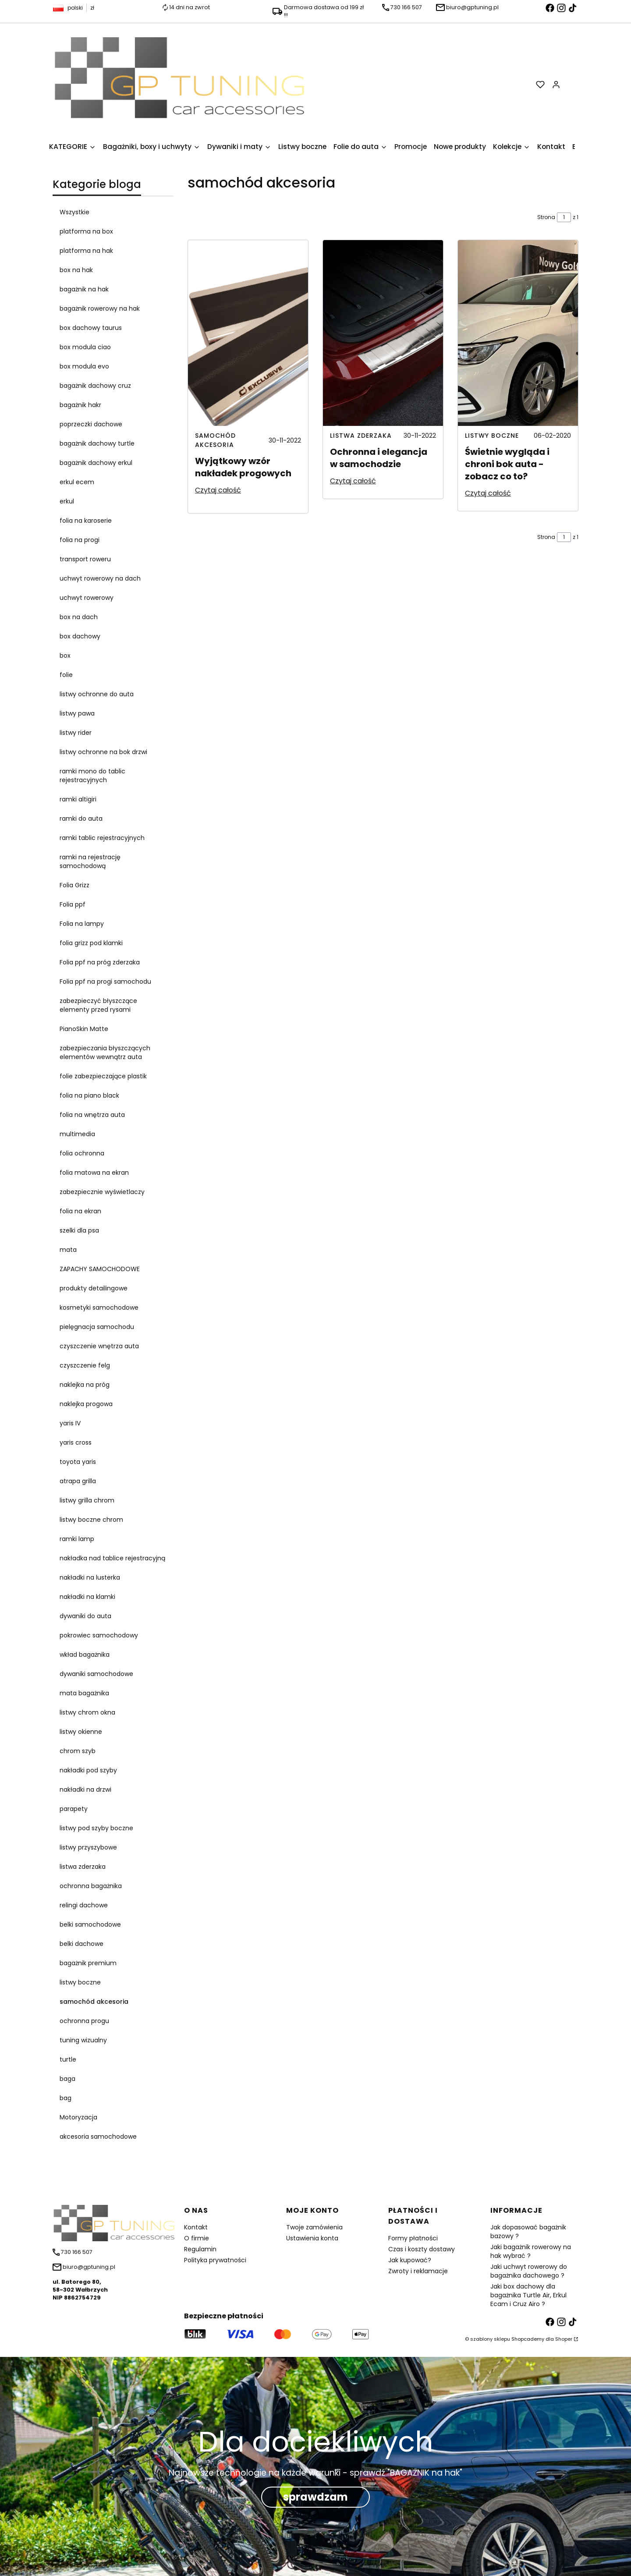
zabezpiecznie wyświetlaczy (102, 1191)
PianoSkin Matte (84, 1028)
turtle (68, 2059)
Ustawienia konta (312, 2238)
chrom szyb (78, 1751)
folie (66, 674)
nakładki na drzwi (85, 1789)
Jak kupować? (409, 2260)
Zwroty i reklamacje (418, 2271)
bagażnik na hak (84, 289)
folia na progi (79, 539)
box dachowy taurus (91, 327)
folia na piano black (89, 1095)
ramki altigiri (78, 799)
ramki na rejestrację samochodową (90, 861)
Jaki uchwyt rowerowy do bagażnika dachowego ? (528, 2271)
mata (68, 1249)
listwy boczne (80, 1982)
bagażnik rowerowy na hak (100, 308)
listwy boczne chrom (91, 1519)
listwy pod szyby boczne (96, 1828)
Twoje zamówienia (314, 2227)
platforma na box (86, 231)
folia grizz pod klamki (91, 943)
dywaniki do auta (85, 1616)
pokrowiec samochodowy (99, 1635)
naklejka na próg (85, 1384)
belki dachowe (81, 1943)
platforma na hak (86, 250)
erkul (67, 501)
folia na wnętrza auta (92, 1114)
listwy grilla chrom (87, 1500)
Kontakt (196, 2227)
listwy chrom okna (87, 1712)
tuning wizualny (83, 2040)
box (65, 655)
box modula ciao (85, 347)
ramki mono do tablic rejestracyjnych (92, 775)
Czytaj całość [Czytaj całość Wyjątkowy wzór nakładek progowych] (218, 490)
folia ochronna (82, 1153)
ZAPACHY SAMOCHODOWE (100, 1269)
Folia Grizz (74, 885)
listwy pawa (77, 713)
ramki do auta (81, 818)
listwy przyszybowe (88, 1847)
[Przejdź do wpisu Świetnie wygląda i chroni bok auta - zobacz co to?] (518, 333)
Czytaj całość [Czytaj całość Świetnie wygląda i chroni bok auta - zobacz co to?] (488, 493)
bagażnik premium (88, 1963)
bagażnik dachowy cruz (95, 385)
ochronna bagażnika (91, 1886)
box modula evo (84, 366)
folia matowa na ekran (94, 1172)
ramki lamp (77, 1538)
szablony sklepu (490, 2338)
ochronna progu (84, 2020)
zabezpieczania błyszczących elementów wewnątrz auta (105, 1052)
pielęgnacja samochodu (97, 1326)
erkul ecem (77, 482)
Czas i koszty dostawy (421, 2249)
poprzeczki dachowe (91, 424)
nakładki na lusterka (90, 1577)
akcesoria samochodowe (98, 2136)
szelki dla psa (79, 1230)
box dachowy (80, 636)
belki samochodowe (90, 1924)
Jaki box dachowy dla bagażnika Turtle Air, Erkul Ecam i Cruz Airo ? (528, 2295)
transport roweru (85, 559)
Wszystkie (74, 212)
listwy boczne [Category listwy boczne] (492, 435)
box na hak (76, 270)
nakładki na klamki (87, 1596)
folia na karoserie (86, 520)
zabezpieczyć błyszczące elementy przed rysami (98, 1005)
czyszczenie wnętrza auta (99, 1346)
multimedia (77, 1134)
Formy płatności (413, 2238)
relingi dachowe (84, 1905)
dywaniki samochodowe (96, 1673)
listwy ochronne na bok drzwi (103, 752)
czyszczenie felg (85, 1365)
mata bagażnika (84, 1693)
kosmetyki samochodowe (99, 1307)
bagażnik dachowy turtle (97, 443)
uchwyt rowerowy (86, 597)
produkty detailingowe (94, 1288)
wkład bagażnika (85, 1654)
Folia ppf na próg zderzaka (100, 962)
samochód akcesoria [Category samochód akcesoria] (215, 440)
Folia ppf (72, 904)
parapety (74, 1808)
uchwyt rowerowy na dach (100, 578)
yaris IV (70, 1423)
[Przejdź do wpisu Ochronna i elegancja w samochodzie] (383, 333)
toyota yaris (78, 1461)
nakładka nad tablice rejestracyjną (112, 1558)
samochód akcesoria (94, 2001)
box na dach (79, 617)
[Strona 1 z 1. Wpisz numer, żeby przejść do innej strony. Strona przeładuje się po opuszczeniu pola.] (564, 217)
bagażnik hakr (80, 404)
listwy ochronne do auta (97, 694)
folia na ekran (80, 1211)
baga (67, 2078)
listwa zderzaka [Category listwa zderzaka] (361, 435)
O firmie (196, 2238)
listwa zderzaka (83, 1866)
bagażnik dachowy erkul (96, 462)
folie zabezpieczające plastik (103, 1076)
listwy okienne (81, 1731)
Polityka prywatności (215, 2260)
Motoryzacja (78, 2117)
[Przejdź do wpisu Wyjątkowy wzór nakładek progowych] (248, 333)
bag (65, 2098)
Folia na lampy (82, 923)
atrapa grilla (78, 1481)
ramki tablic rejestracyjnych (102, 837)
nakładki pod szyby (88, 1770)
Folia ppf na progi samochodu (105, 981)
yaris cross (76, 1442)
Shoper (563, 2338)
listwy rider (76, 732)
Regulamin (200, 2249)
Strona (546, 217)
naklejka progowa (86, 1404)
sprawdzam (315, 2497)
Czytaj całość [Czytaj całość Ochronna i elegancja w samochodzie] (353, 481)
